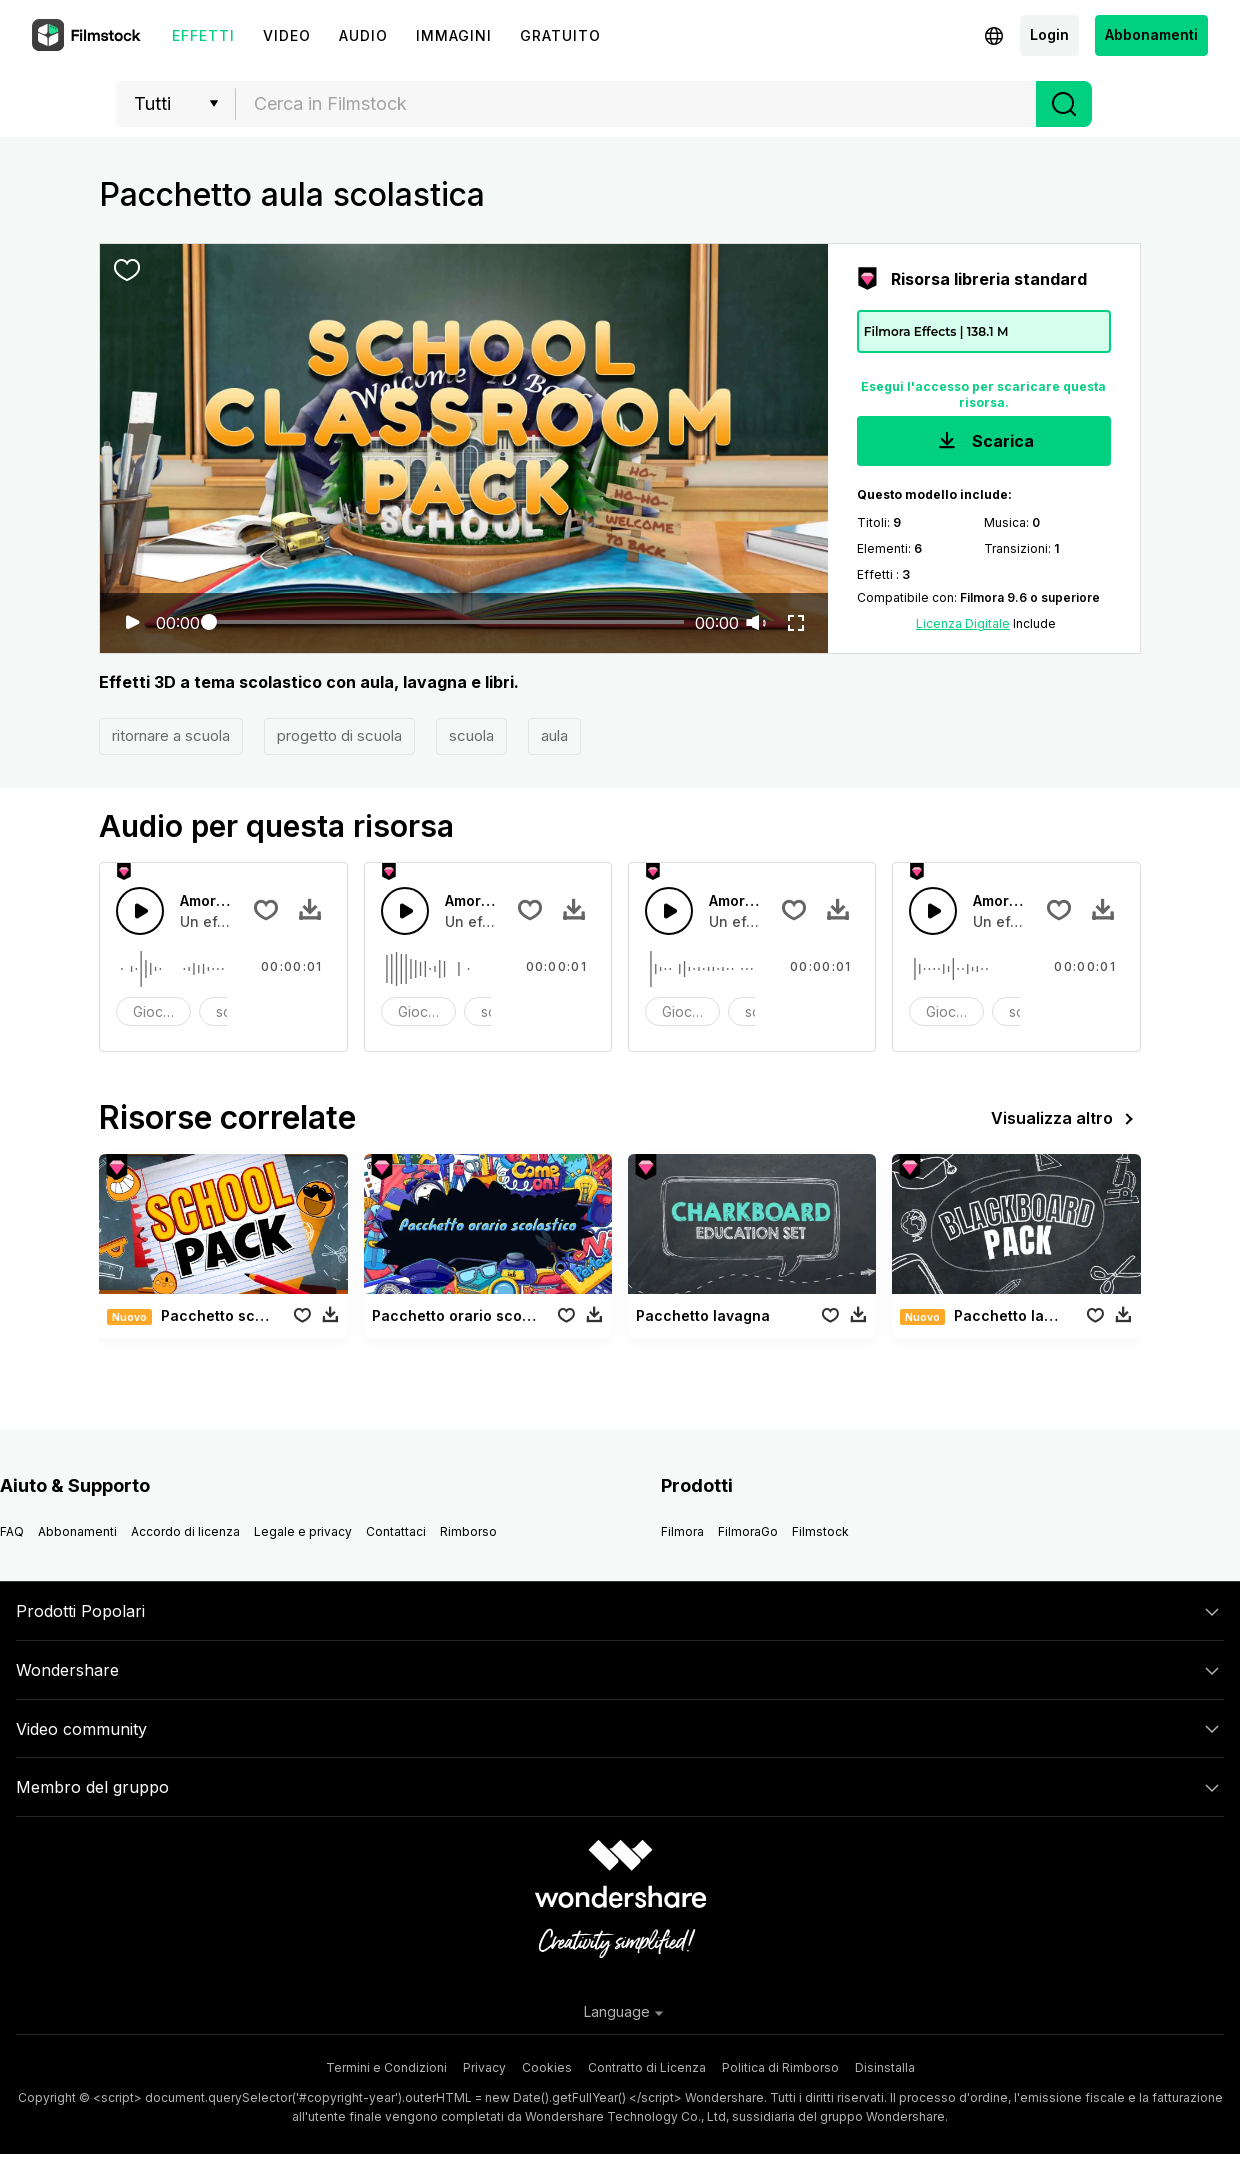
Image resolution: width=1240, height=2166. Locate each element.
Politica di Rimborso (780, 2067)
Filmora (682, 1531)
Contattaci (396, 1531)
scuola (471, 735)
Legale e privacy (303, 1531)
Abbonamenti (1151, 34)
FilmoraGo (748, 1531)
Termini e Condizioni (386, 2067)
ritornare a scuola (171, 735)
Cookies (547, 2067)
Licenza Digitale (963, 623)
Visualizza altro (1066, 1119)
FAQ (12, 1531)
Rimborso (468, 1531)
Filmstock (820, 1531)
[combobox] (636, 104)
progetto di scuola (339, 735)
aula (554, 735)
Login (1049, 34)
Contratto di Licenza (647, 2067)
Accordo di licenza (185, 1531)
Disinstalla (885, 2067)
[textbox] (636, 104)
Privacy (484, 2067)
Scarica (984, 442)
